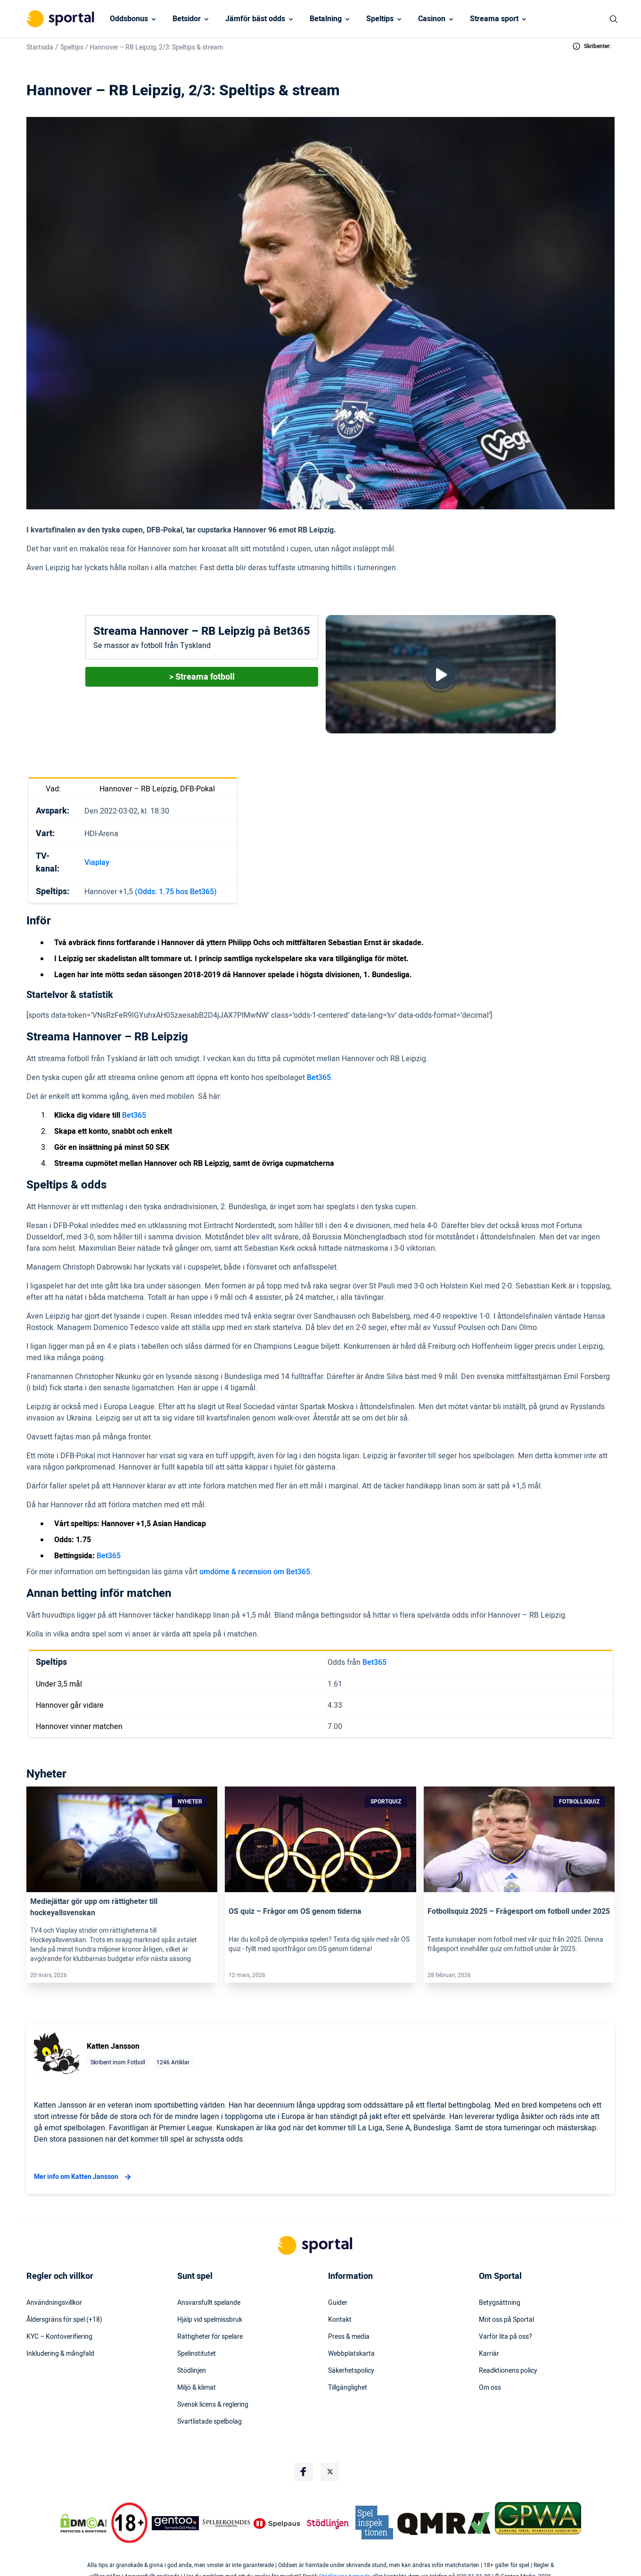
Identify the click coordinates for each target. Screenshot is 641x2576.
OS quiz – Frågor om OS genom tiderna (295, 1911)
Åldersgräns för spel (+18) (64, 2320)
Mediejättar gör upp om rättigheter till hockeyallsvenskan (93, 1907)
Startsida (39, 47)
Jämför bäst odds (255, 19)
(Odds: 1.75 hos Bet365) (176, 891)
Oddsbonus (129, 19)
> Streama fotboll (202, 677)
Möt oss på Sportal (506, 2320)
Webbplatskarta (351, 2354)
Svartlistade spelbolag (209, 2421)
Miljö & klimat (196, 2388)
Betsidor (187, 19)
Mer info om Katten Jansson (83, 2177)
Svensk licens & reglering (212, 2405)
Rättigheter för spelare (210, 2337)
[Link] (121, 1839)
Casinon (431, 19)
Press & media (349, 2337)
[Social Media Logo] (303, 2471)
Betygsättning (499, 2303)
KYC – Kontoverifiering (59, 2337)
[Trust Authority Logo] (175, 2523)
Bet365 (319, 1077)
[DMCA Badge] (83, 2523)
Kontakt (340, 2320)
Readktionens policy (508, 2371)
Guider (337, 2303)
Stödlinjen (191, 2371)
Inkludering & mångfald (60, 2354)
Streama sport (494, 19)
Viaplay (96, 862)
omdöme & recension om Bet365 (254, 1572)
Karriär (489, 2354)
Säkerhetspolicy (351, 2371)
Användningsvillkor (54, 2303)
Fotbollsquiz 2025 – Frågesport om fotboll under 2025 (518, 1911)
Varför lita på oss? (505, 2337)
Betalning (326, 19)
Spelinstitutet (196, 2354)
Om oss (490, 2388)
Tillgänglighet (347, 2388)
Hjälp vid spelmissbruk (209, 2320)
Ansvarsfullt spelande (208, 2303)
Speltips (380, 19)
